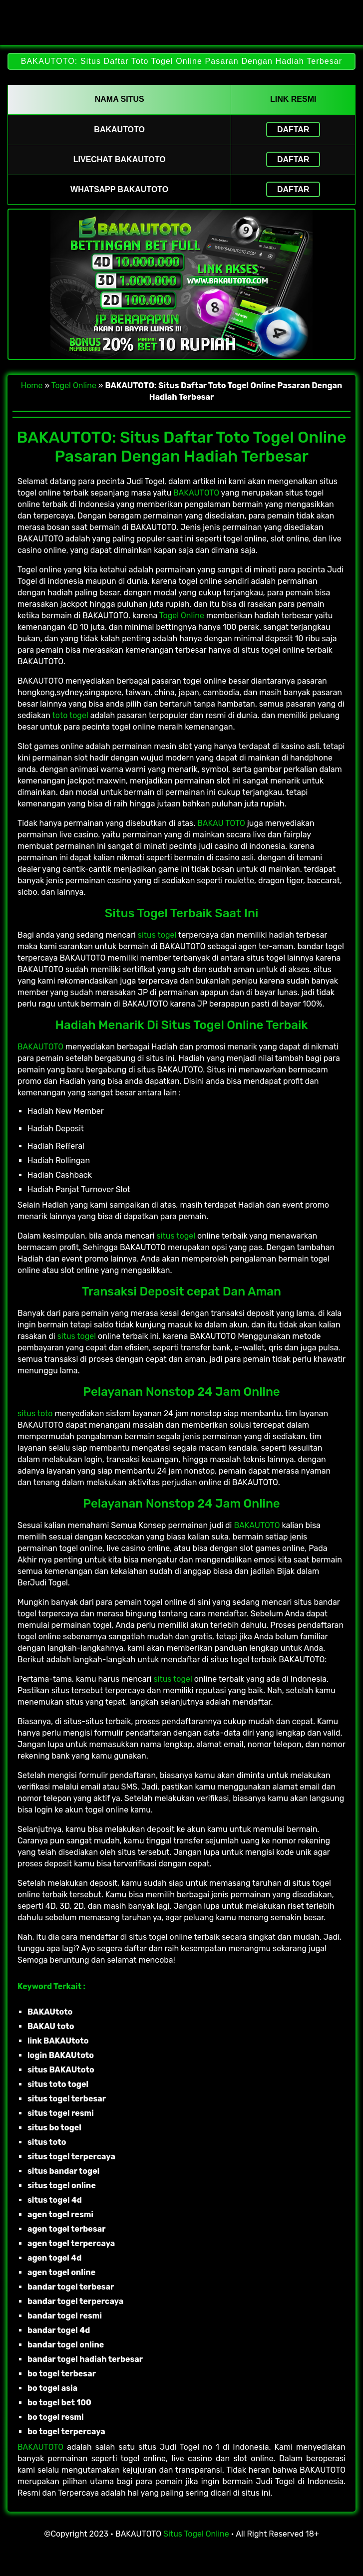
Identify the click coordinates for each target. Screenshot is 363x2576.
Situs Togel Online (196, 2534)
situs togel (157, 935)
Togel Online (73, 385)
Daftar (293, 129)
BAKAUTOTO (196, 493)
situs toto (34, 1413)
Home (32, 385)
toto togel (70, 715)
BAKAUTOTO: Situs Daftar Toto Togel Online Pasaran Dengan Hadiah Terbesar (181, 61)
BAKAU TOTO (221, 823)
